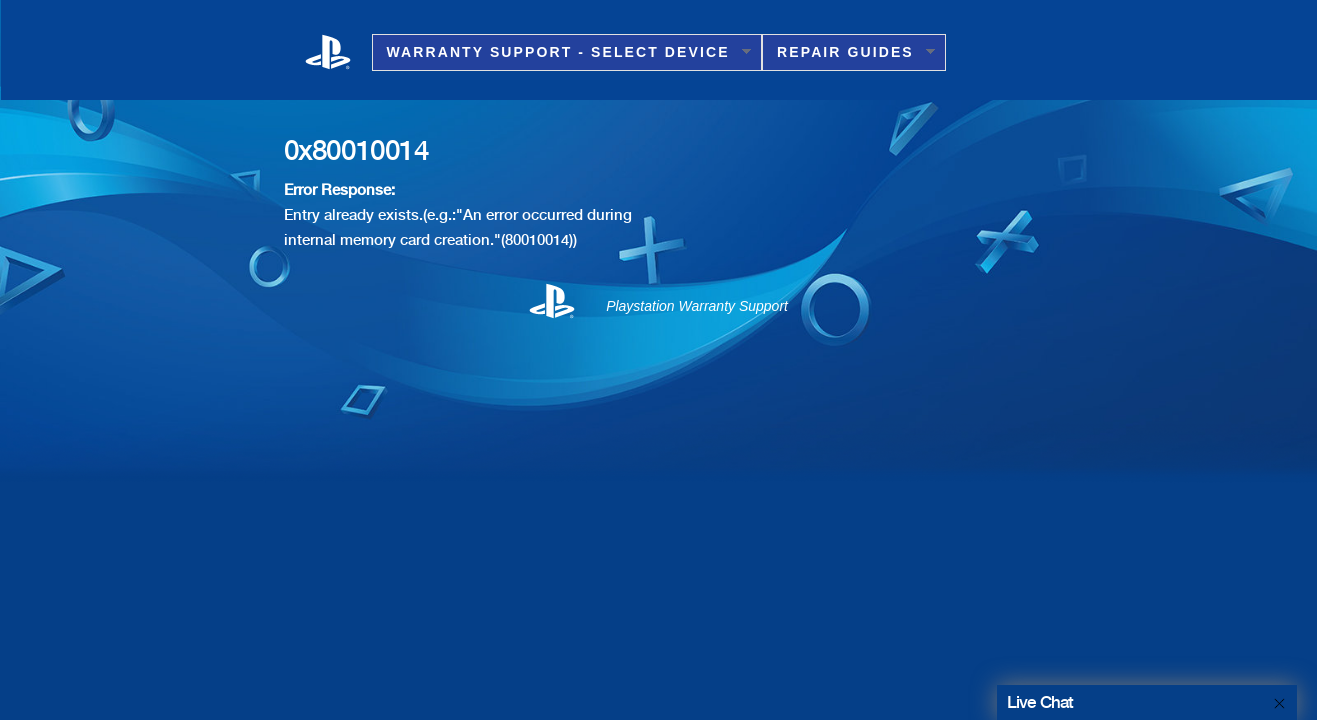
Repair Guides (848, 52)
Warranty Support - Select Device (561, 52)
